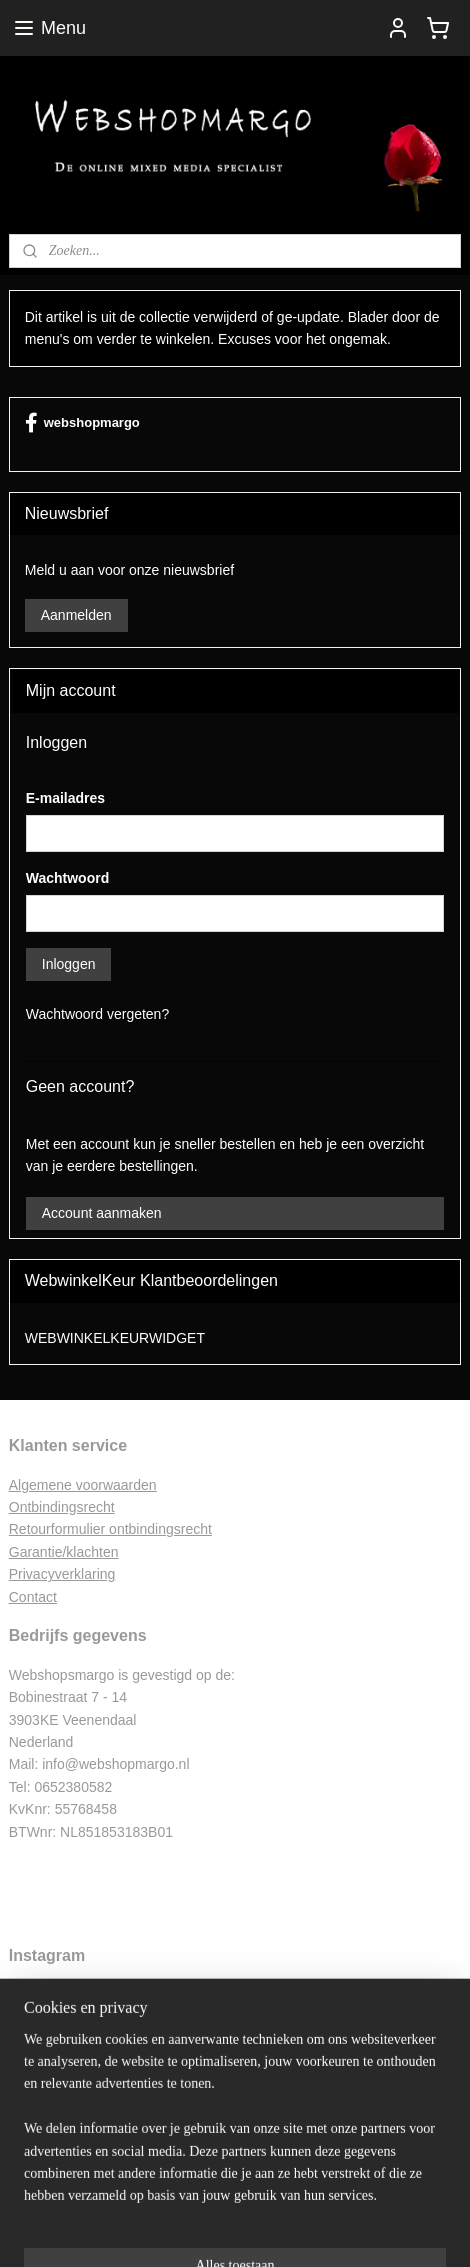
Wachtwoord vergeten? (97, 1014)
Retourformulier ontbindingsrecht (110, 1529)
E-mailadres (65, 798)
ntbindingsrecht (67, 1507)
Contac (31, 1597)
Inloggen (69, 964)
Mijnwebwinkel (235, 2230)
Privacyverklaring (62, 1574)
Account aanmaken (102, 1213)
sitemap (214, 2197)
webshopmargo (82, 423)
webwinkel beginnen (315, 2197)
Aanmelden (76, 615)
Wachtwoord (67, 878)
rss (250, 2197)
